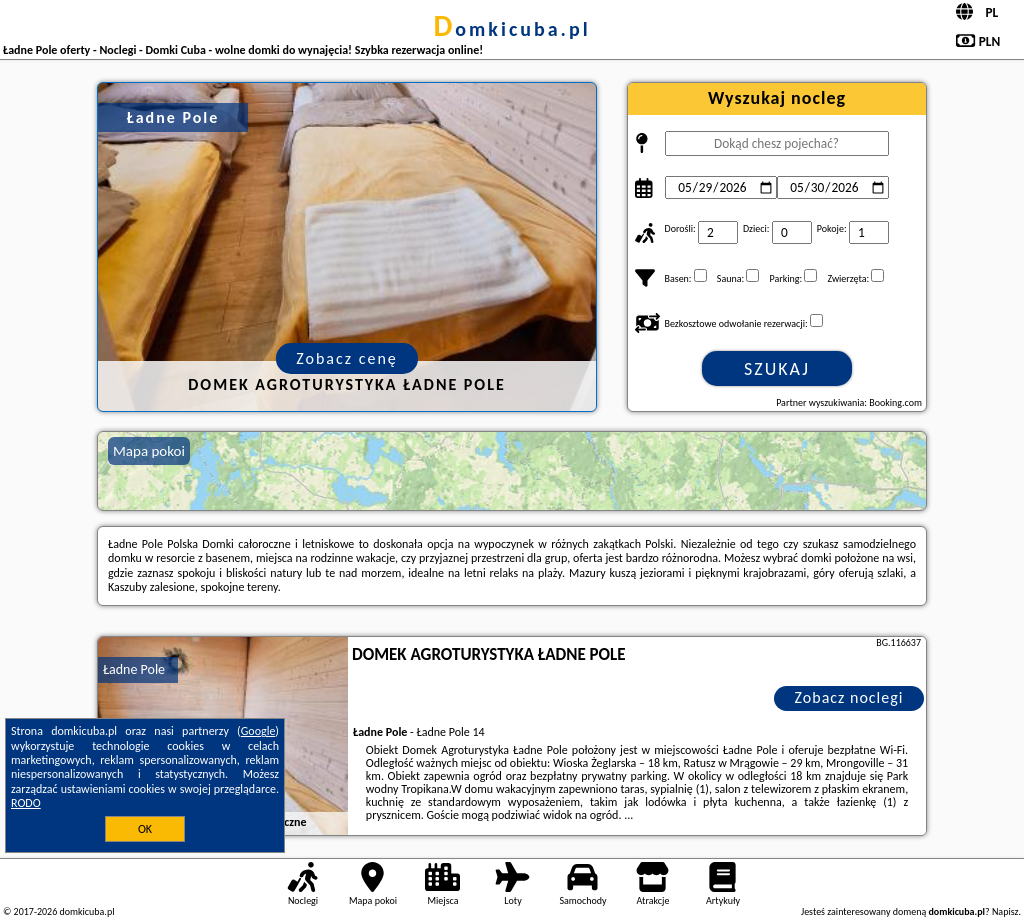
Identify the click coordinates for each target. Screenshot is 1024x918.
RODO (26, 803)
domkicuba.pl (511, 29)
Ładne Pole (134, 669)
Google (258, 731)
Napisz (1005, 911)
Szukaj (777, 369)
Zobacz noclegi (849, 697)
